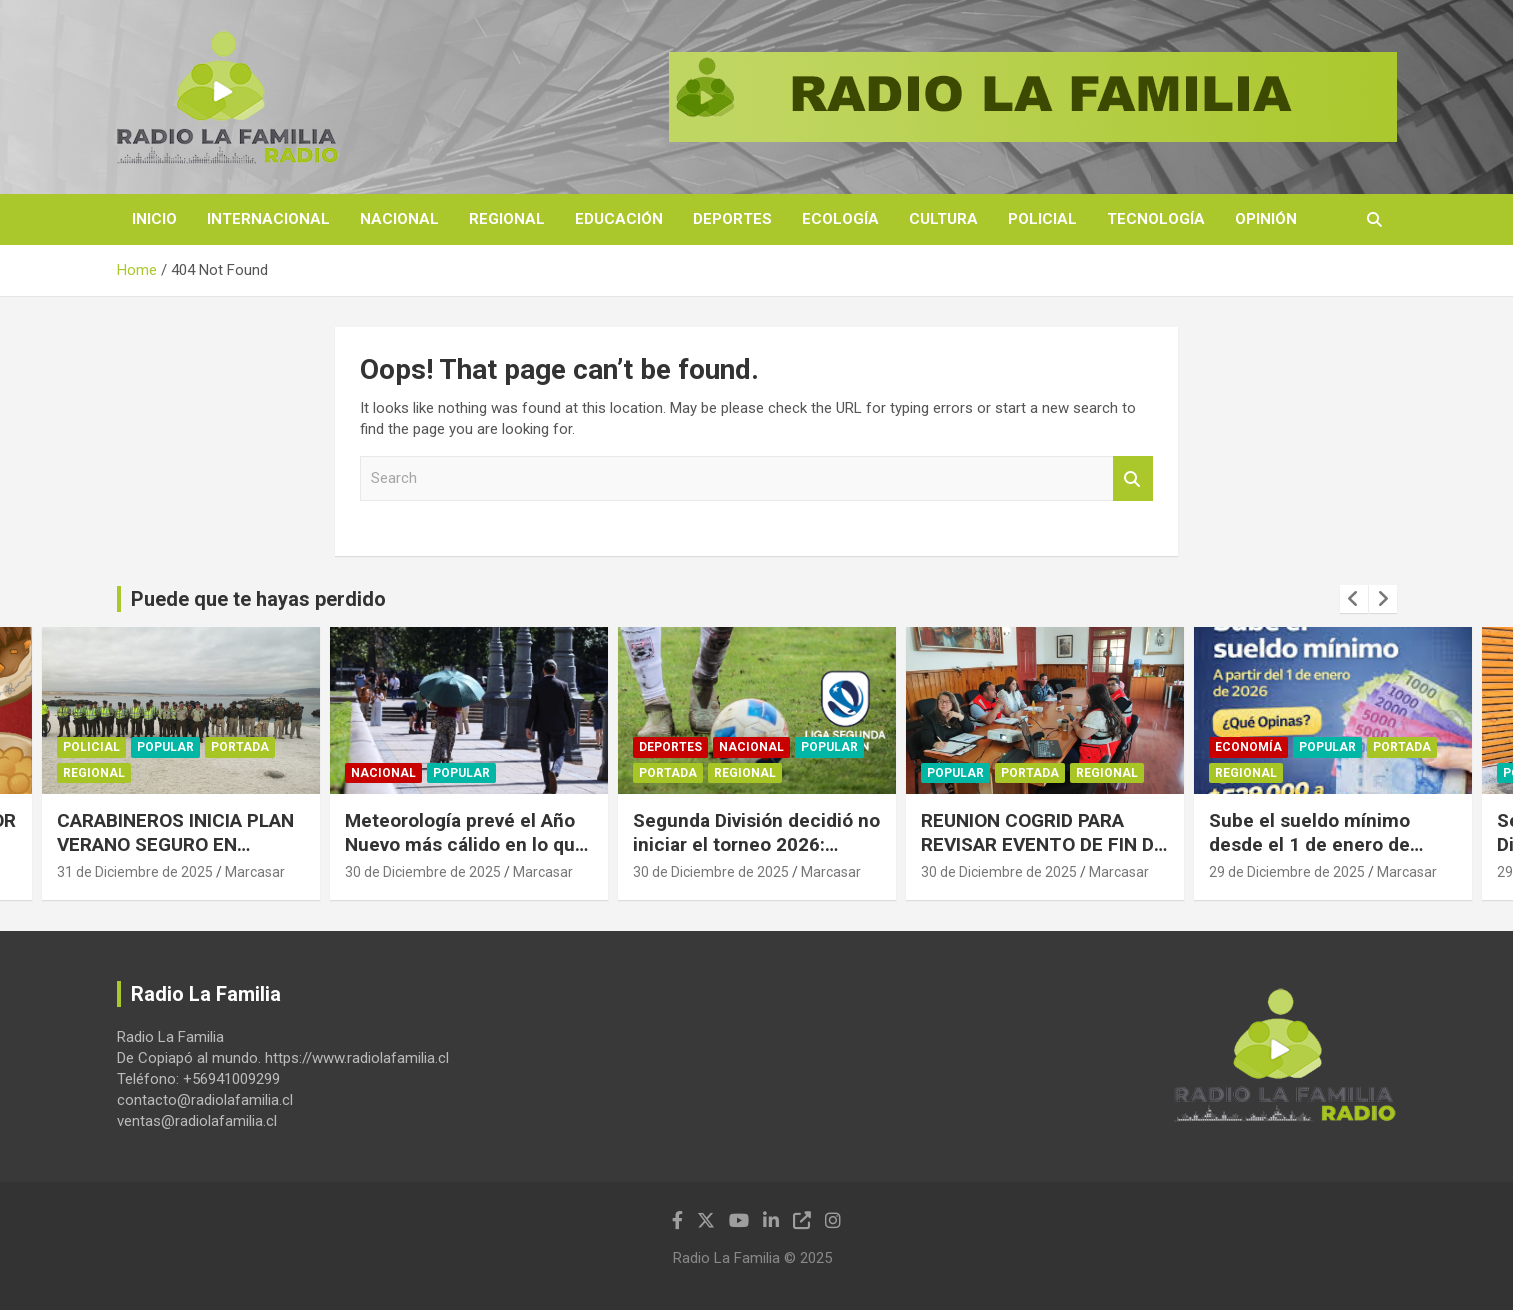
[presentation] (1354, 599)
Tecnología (1156, 219)
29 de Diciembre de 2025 (1287, 872)
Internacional (268, 219)
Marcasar (255, 872)
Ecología (840, 219)
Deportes (732, 219)
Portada (240, 747)
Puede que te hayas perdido (258, 599)
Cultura (943, 219)
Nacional (399, 219)
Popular (165, 747)
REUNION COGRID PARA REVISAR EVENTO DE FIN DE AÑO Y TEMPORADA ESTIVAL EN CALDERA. (1043, 857)
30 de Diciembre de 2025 (423, 872)
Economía (1248, 747)
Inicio (154, 219)
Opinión (1266, 219)
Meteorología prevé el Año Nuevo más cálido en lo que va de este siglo (465, 845)
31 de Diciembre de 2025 (135, 872)
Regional (507, 219)
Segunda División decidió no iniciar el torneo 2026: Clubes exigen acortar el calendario (756, 857)
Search (1133, 478)
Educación (619, 219)
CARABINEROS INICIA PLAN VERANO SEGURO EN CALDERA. (175, 845)
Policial (1042, 219)
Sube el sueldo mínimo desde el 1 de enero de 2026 (1309, 845)
